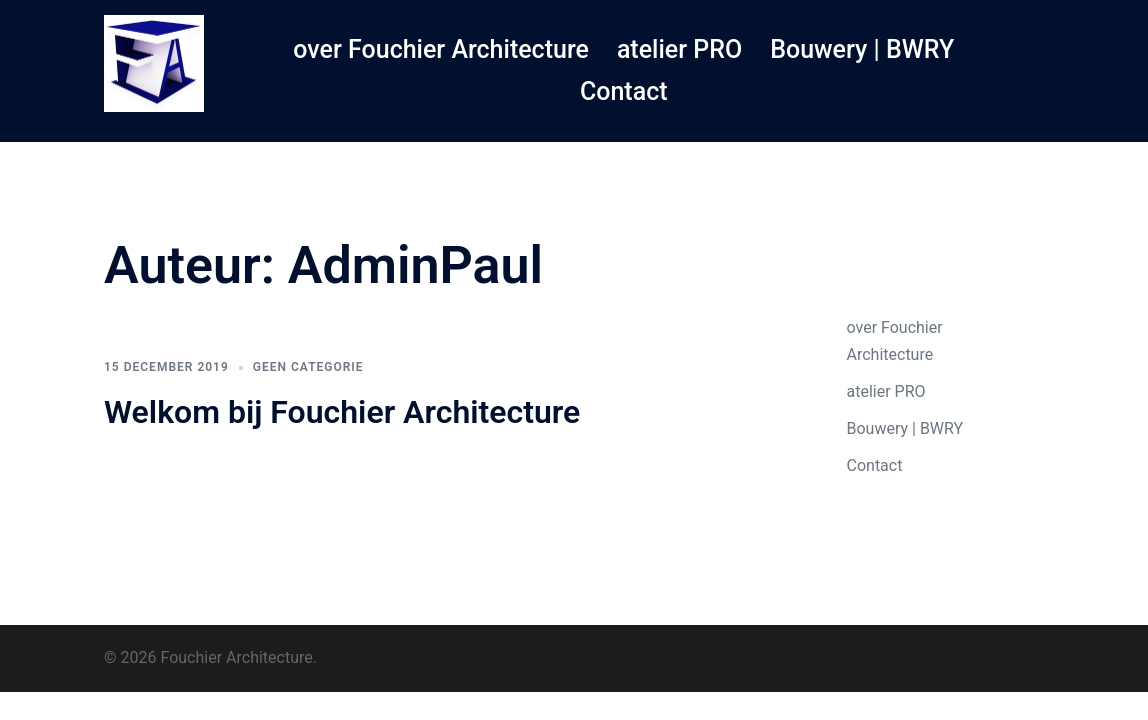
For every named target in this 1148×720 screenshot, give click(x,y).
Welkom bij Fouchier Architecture (342, 412)
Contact (624, 91)
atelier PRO (679, 49)
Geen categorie (308, 367)
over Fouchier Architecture (441, 49)
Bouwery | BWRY (862, 49)
